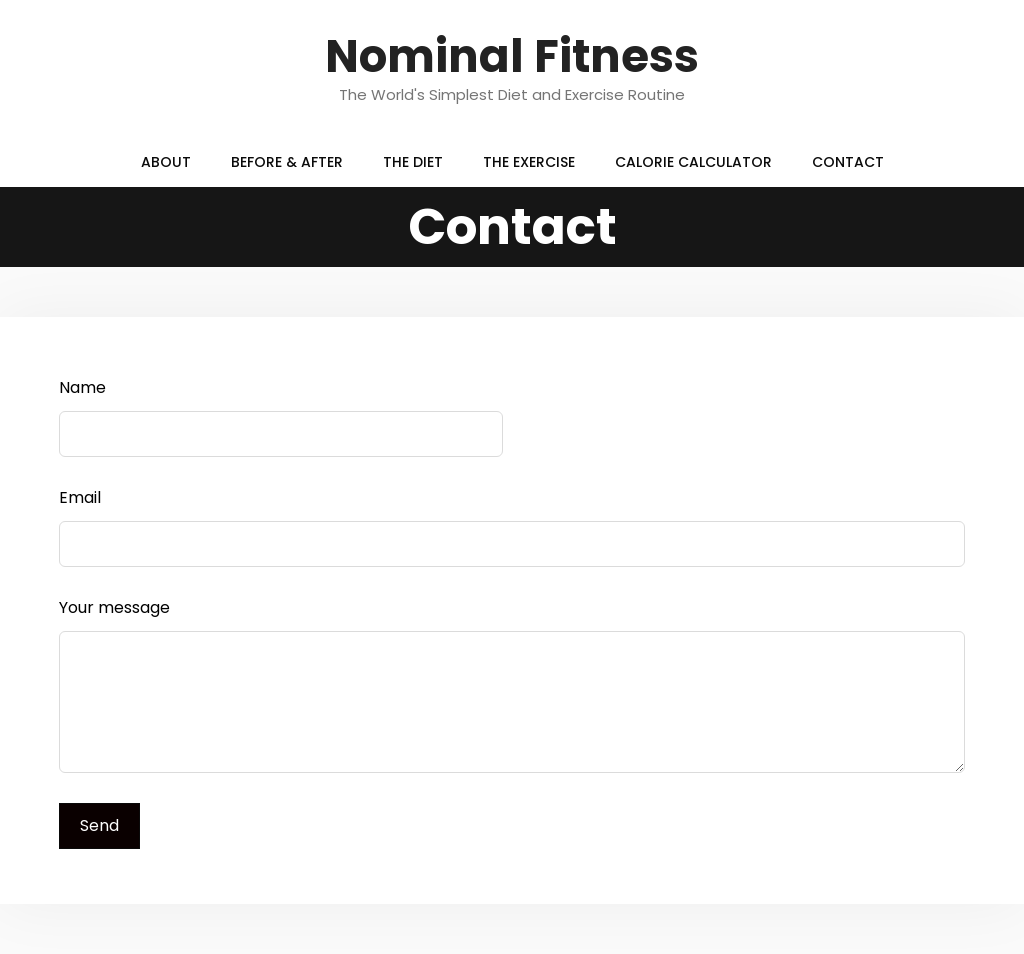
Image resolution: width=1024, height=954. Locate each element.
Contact (848, 162)
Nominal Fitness (512, 56)
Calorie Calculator (693, 162)
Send (99, 825)
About (166, 162)
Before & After (287, 162)
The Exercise (529, 162)
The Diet (413, 162)
